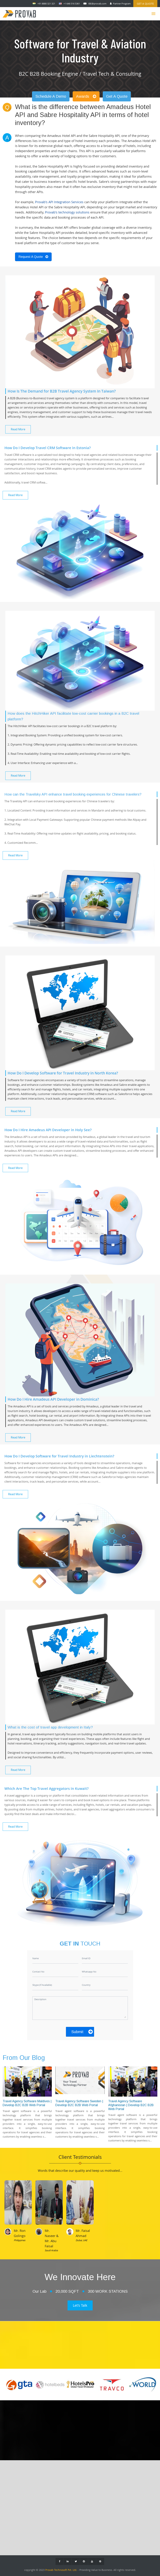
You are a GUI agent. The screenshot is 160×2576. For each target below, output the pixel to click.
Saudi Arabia (51, 2250)
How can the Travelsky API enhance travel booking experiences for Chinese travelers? (72, 794)
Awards (86, 96)
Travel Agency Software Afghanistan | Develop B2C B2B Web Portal (131, 2105)
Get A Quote (116, 96)
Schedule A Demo (50, 96)
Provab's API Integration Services (59, 202)
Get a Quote (145, 3)
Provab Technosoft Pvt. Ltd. (61, 2570)
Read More (18, 429)
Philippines (19, 2240)
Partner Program (122, 3)
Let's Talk (80, 2305)
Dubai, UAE (81, 2240)
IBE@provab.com (97, 3)
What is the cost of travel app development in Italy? (50, 1727)
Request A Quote (33, 257)
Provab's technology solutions (67, 212)
